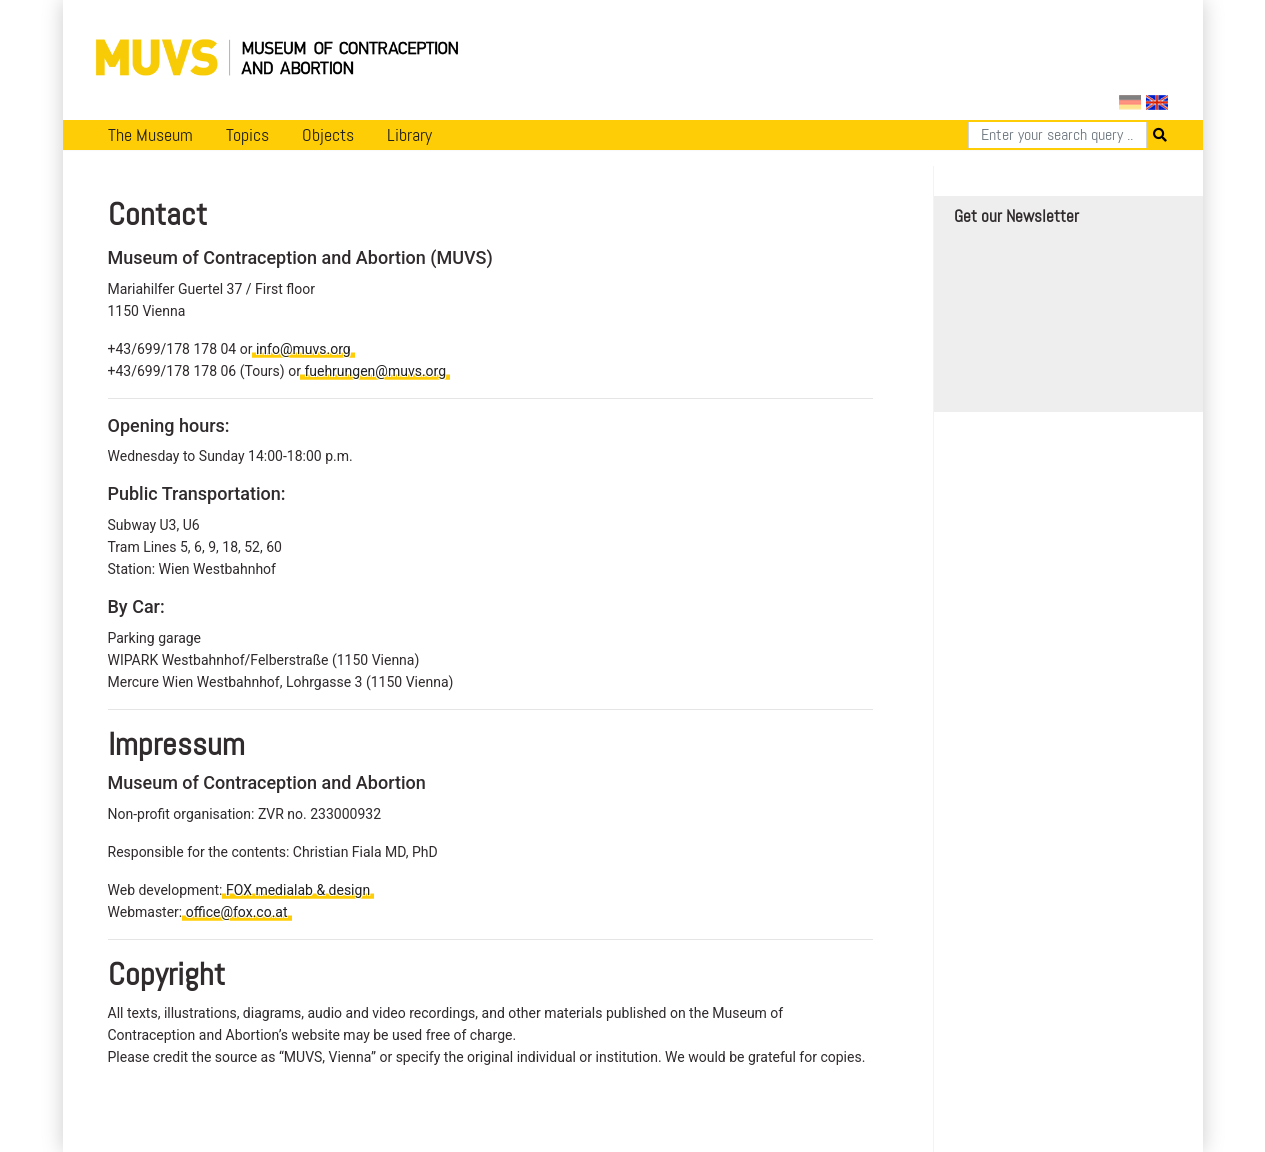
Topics (247, 135)
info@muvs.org (303, 349)
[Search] (1057, 135)
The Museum (150, 135)
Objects (328, 135)
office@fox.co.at (237, 912)
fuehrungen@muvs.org (375, 371)
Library (409, 135)
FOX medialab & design (298, 890)
